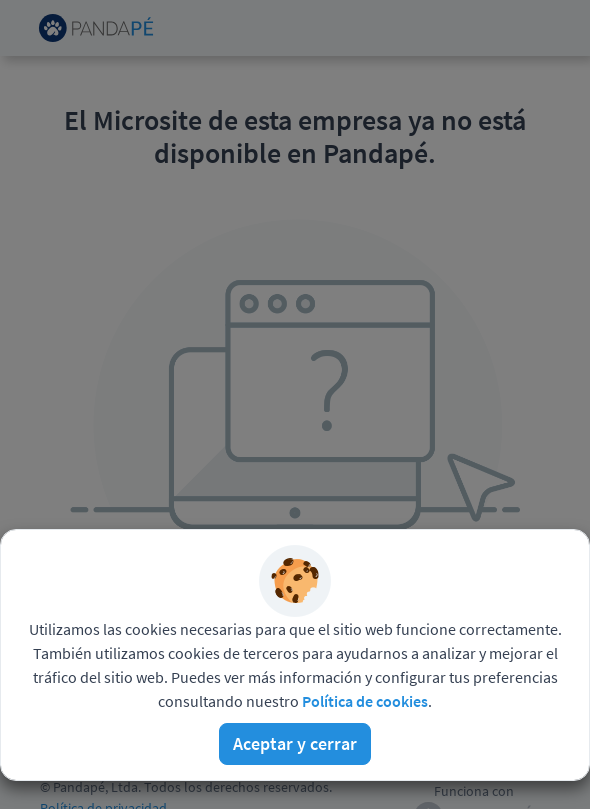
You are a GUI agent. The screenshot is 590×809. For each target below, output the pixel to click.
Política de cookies (365, 701)
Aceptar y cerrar (295, 743)
